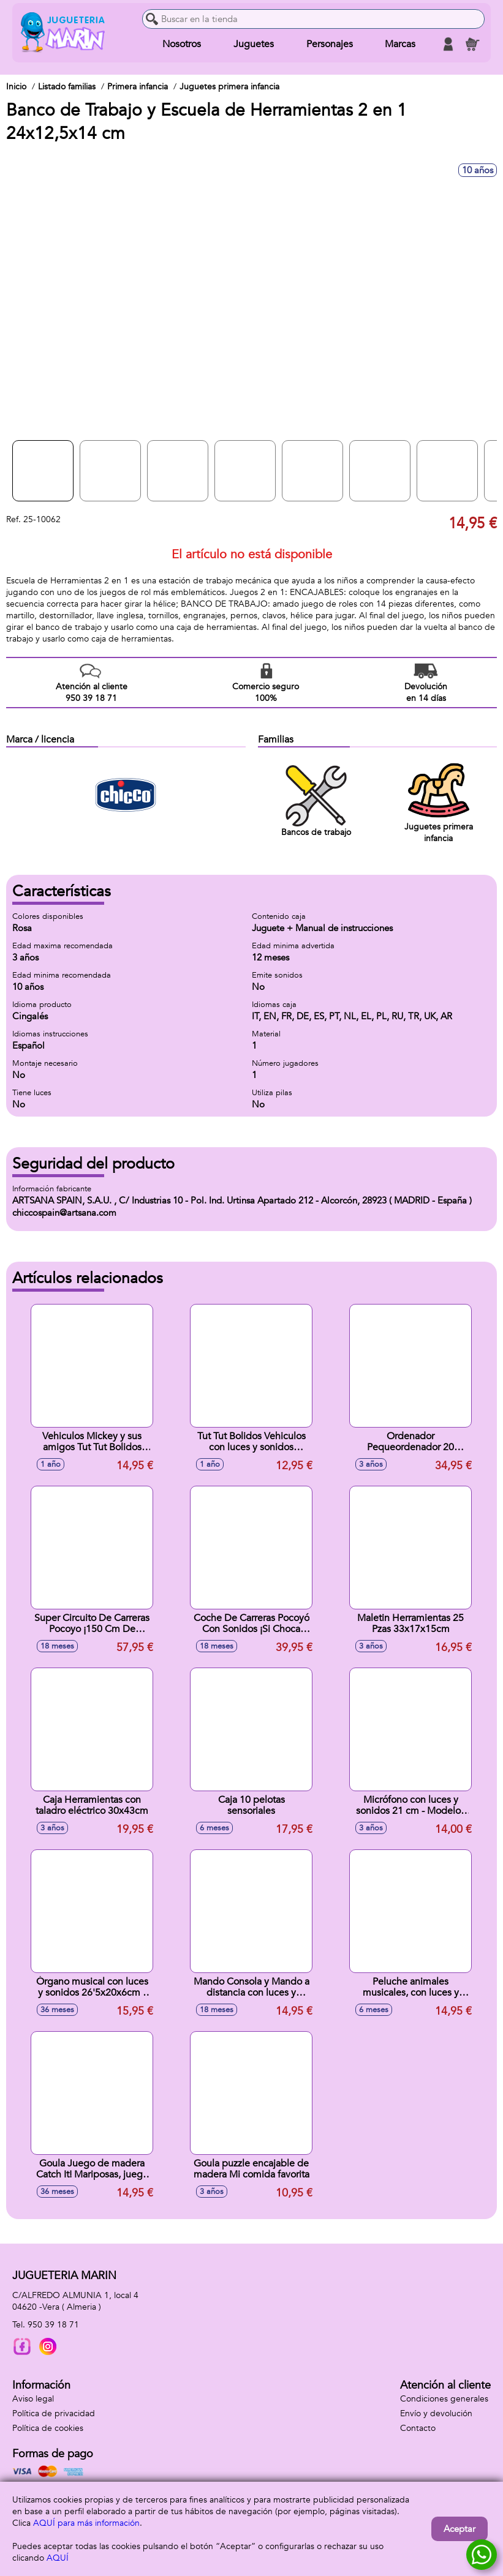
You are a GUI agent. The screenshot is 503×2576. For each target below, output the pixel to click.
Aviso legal (33, 2399)
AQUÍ (58, 2558)
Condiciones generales (444, 2399)
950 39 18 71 (53, 2325)
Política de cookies (47, 2428)
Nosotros (181, 44)
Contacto (418, 2428)
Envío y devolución (436, 2413)
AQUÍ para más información (86, 2523)
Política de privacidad (53, 2413)
